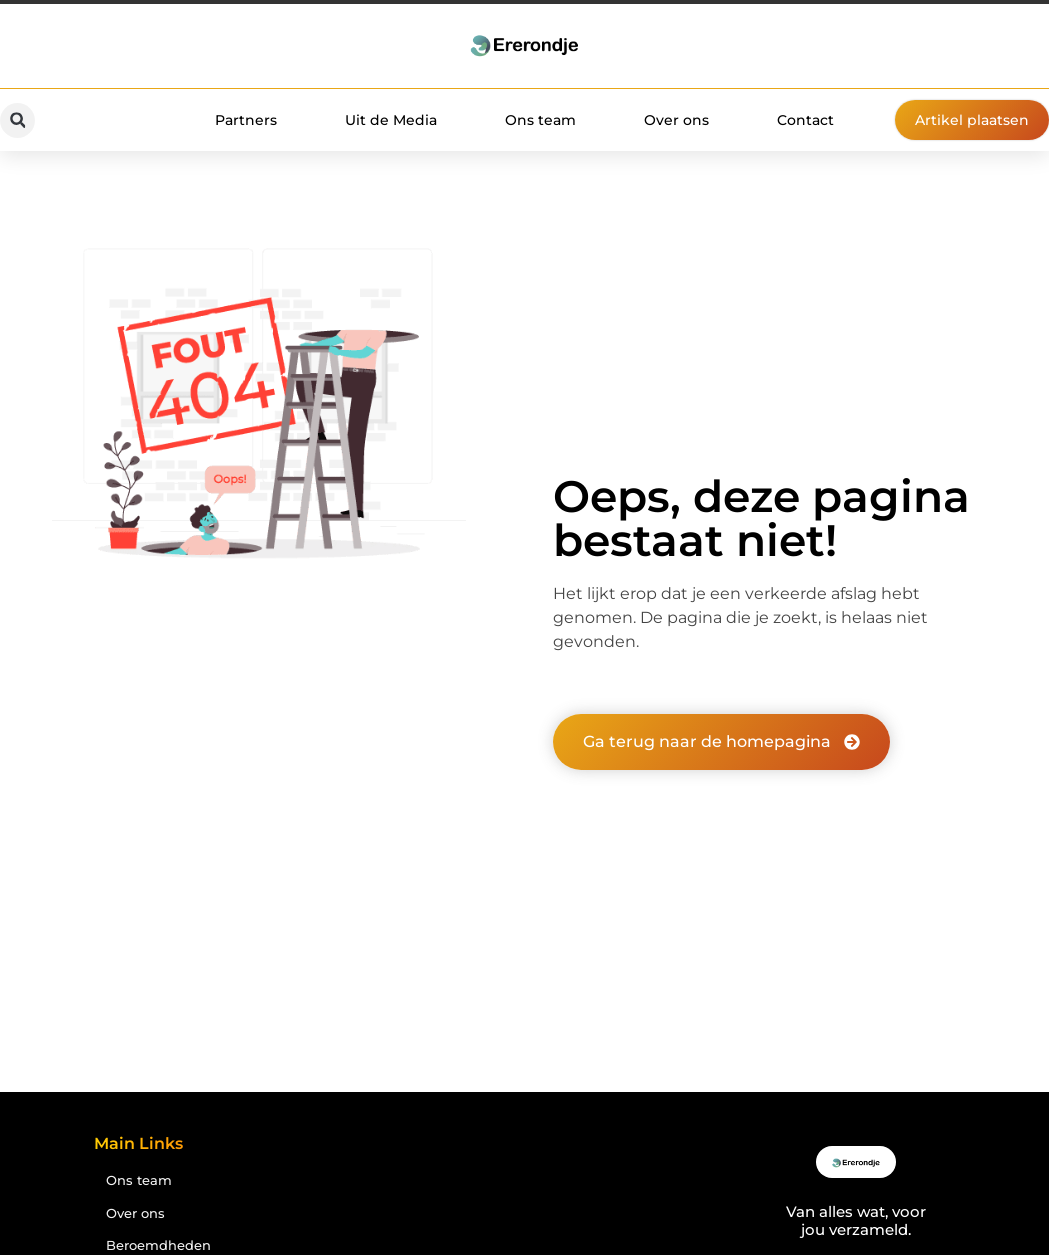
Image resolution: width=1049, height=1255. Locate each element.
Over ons (676, 120)
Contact (805, 120)
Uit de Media (391, 120)
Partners (246, 120)
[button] (17, 120)
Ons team (540, 120)
